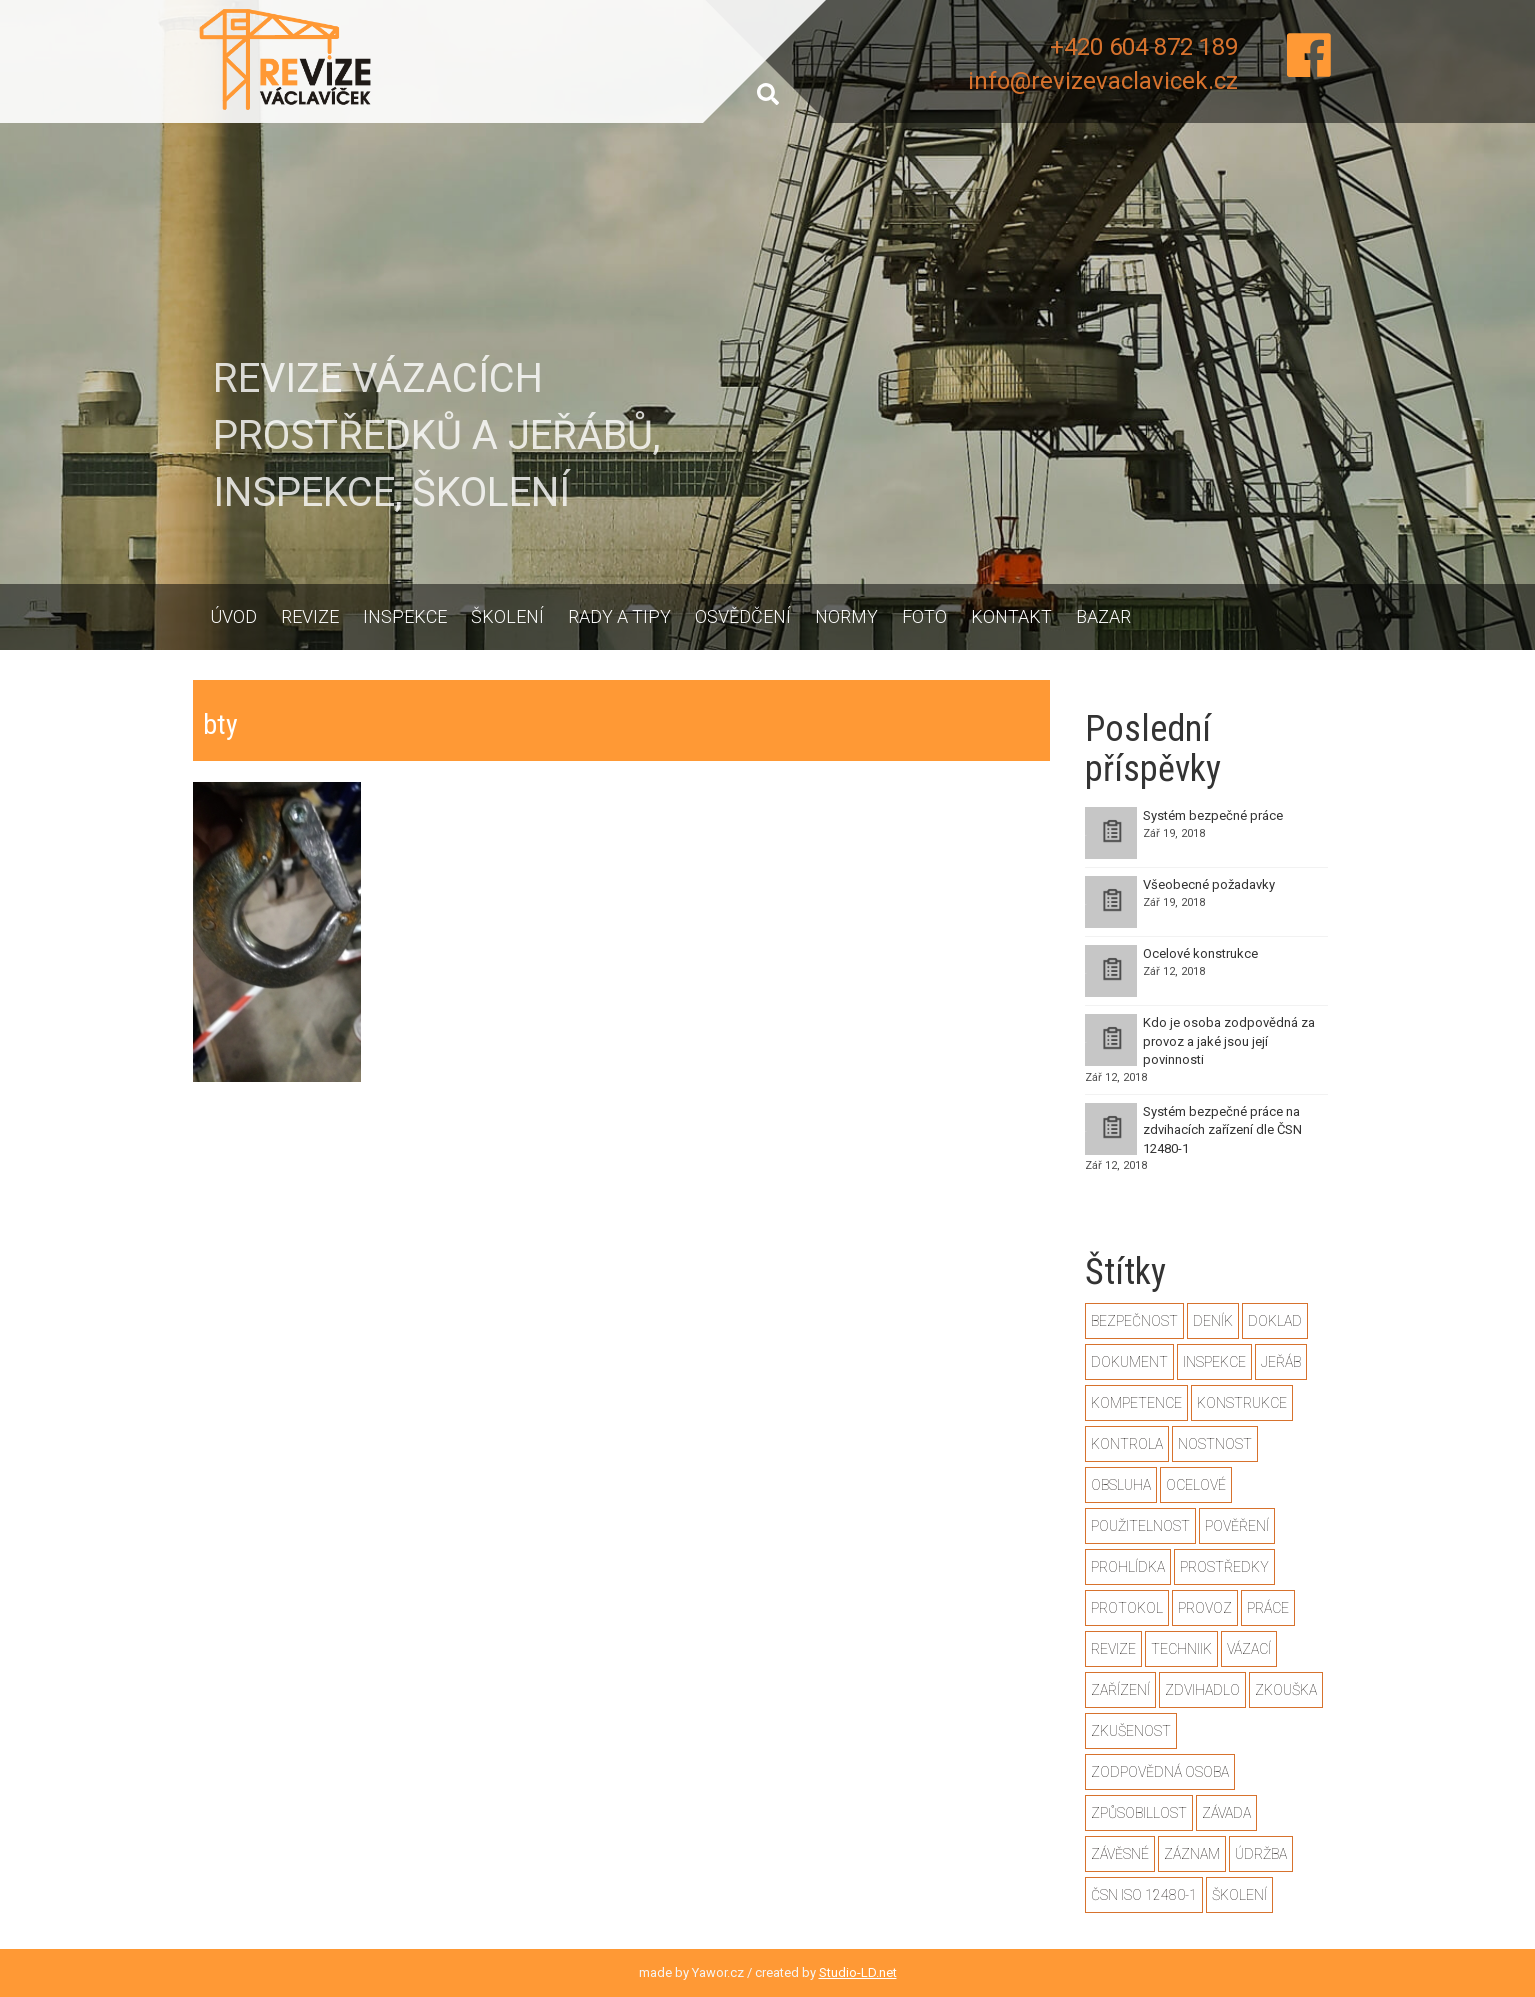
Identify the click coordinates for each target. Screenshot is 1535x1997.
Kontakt (1011, 616)
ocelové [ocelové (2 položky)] (1196, 1485)
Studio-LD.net (858, 1972)
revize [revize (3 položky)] (1113, 1649)
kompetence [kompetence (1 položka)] (1136, 1403)
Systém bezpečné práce (1213, 815)
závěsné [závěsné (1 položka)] (1120, 1854)
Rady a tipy (619, 616)
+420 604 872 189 (1144, 47)
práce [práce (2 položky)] (1268, 1608)
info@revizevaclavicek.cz (1103, 81)
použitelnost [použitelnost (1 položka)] (1140, 1526)
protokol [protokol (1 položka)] (1127, 1608)
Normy (846, 616)
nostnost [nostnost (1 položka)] (1215, 1444)
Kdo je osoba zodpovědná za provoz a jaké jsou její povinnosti (1229, 1041)
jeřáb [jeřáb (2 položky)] (1281, 1362)
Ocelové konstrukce (1200, 953)
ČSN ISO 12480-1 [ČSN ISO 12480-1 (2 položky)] (1144, 1895)
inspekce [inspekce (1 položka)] (1214, 1362)
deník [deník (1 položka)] (1213, 1321)
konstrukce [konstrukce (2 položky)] (1242, 1403)
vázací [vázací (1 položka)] (1249, 1649)
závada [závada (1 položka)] (1226, 1813)
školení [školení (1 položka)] (1239, 1895)
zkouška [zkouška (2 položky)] (1286, 1690)
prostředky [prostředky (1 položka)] (1224, 1567)
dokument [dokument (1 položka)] (1129, 1362)
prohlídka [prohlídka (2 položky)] (1128, 1567)
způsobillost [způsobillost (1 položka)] (1139, 1813)
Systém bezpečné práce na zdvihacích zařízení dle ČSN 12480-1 (1222, 1130)
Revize (310, 616)
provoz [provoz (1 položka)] (1205, 1608)
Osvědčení (743, 616)
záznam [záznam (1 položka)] (1192, 1854)
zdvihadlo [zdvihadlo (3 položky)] (1202, 1690)
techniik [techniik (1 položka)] (1181, 1649)
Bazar (1103, 616)
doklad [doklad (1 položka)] (1275, 1321)
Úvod (233, 616)
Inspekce (405, 616)
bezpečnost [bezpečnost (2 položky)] (1134, 1321)
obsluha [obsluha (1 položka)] (1121, 1485)
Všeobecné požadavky (1209, 884)
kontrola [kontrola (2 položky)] (1127, 1444)
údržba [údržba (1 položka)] (1261, 1854)
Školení (507, 616)
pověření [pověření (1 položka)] (1237, 1526)
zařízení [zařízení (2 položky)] (1120, 1690)
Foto (924, 616)
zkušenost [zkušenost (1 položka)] (1131, 1731)
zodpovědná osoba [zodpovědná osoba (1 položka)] (1160, 1772)
